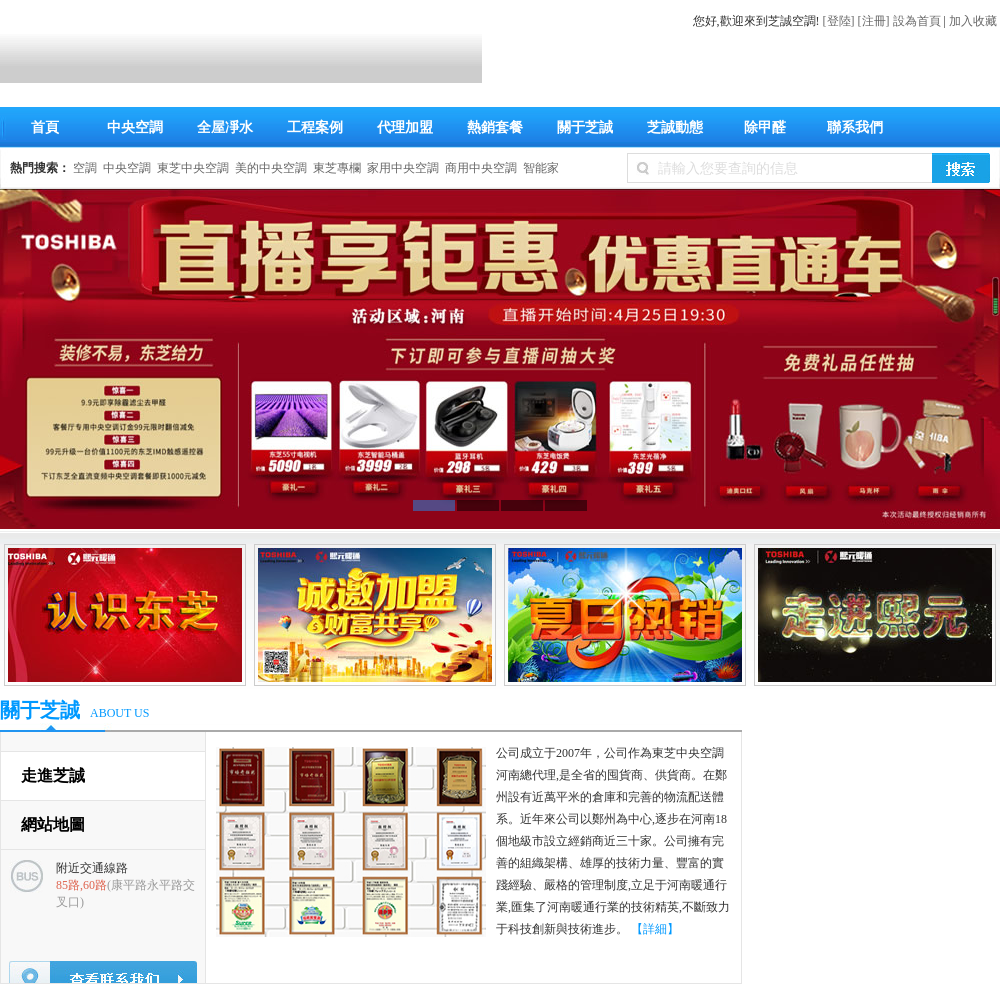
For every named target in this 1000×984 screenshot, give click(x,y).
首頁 (45, 127)
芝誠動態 (675, 127)
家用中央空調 (403, 168)
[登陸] (839, 21)
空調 (85, 168)
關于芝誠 (585, 127)
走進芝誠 (53, 775)
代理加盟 (405, 127)
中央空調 (135, 127)
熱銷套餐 (495, 127)
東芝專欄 (337, 168)
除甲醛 (765, 127)
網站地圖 (53, 824)
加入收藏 (973, 21)
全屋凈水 (225, 127)
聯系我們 (855, 127)
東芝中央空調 (193, 168)
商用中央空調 (481, 168)
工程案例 (315, 127)
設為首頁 (917, 21)
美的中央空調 (271, 168)
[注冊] (874, 21)
